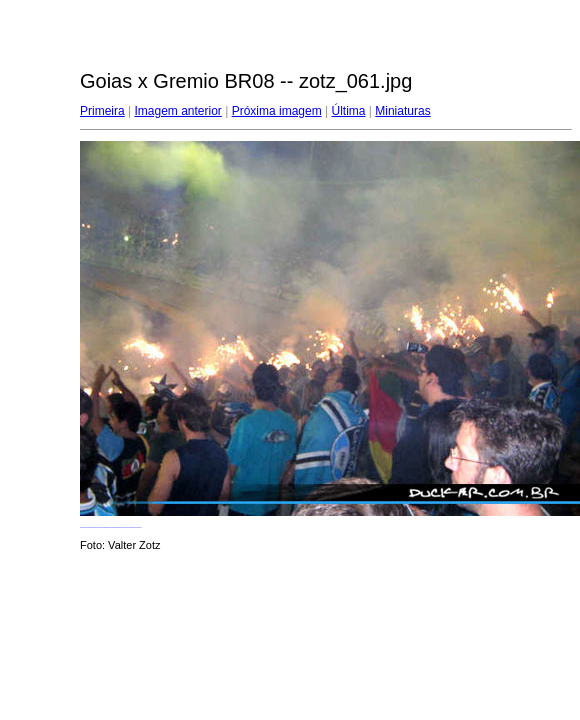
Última (348, 111)
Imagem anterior (177, 111)
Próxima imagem (277, 111)
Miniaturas (402, 111)
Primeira (102, 111)
